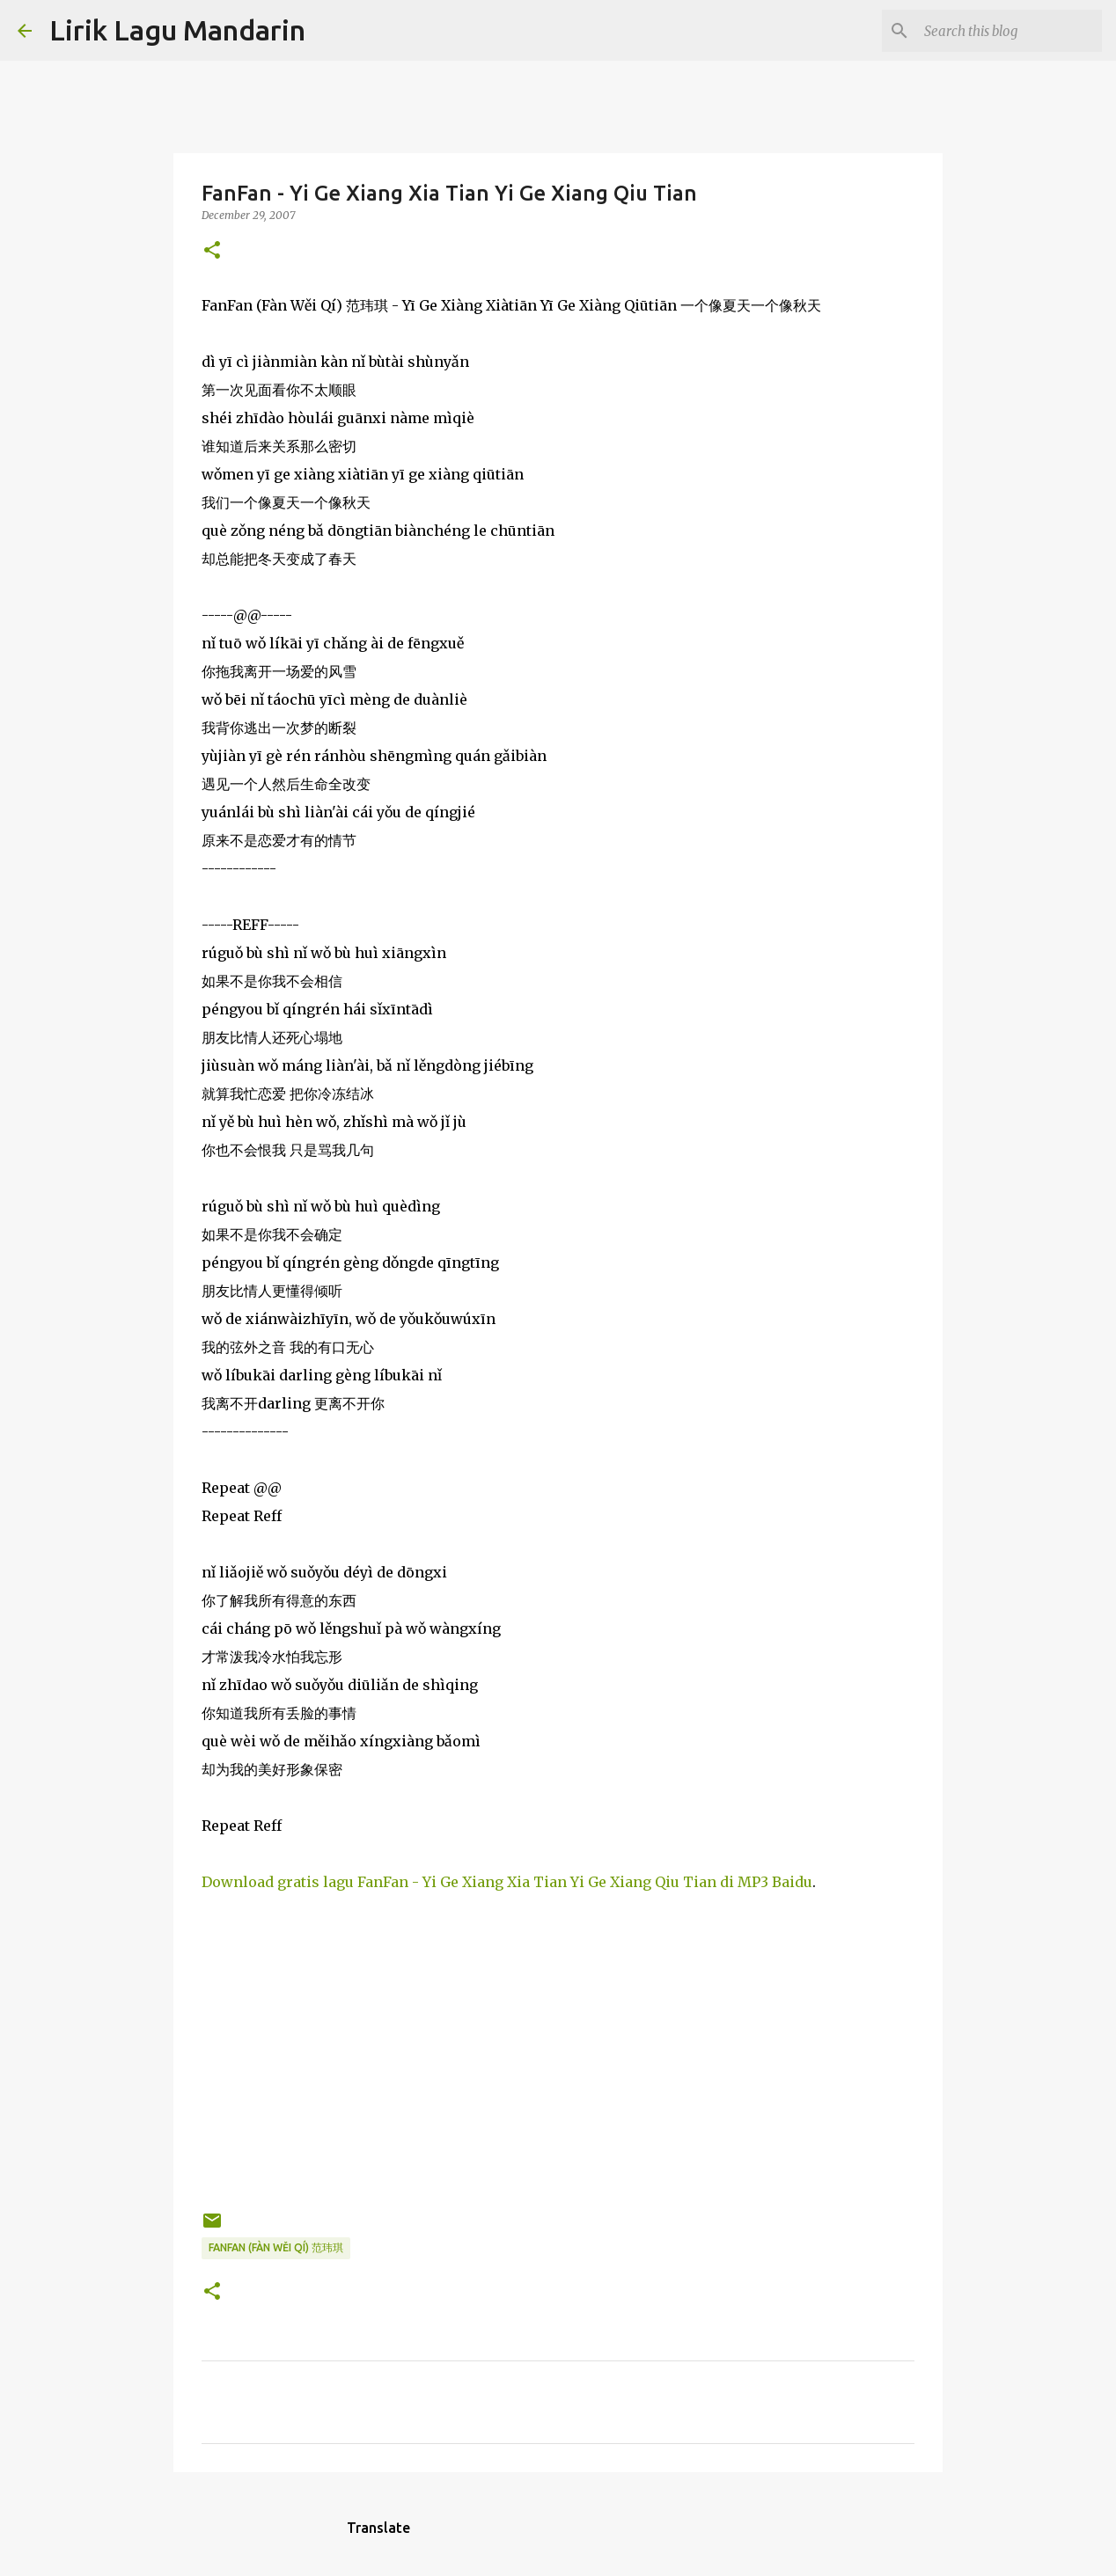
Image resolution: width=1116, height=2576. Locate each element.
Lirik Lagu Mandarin (177, 30)
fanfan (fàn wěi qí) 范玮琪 (276, 2247)
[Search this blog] (1009, 31)
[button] (212, 251)
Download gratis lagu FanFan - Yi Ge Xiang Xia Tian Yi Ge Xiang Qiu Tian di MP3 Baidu (507, 1882)
